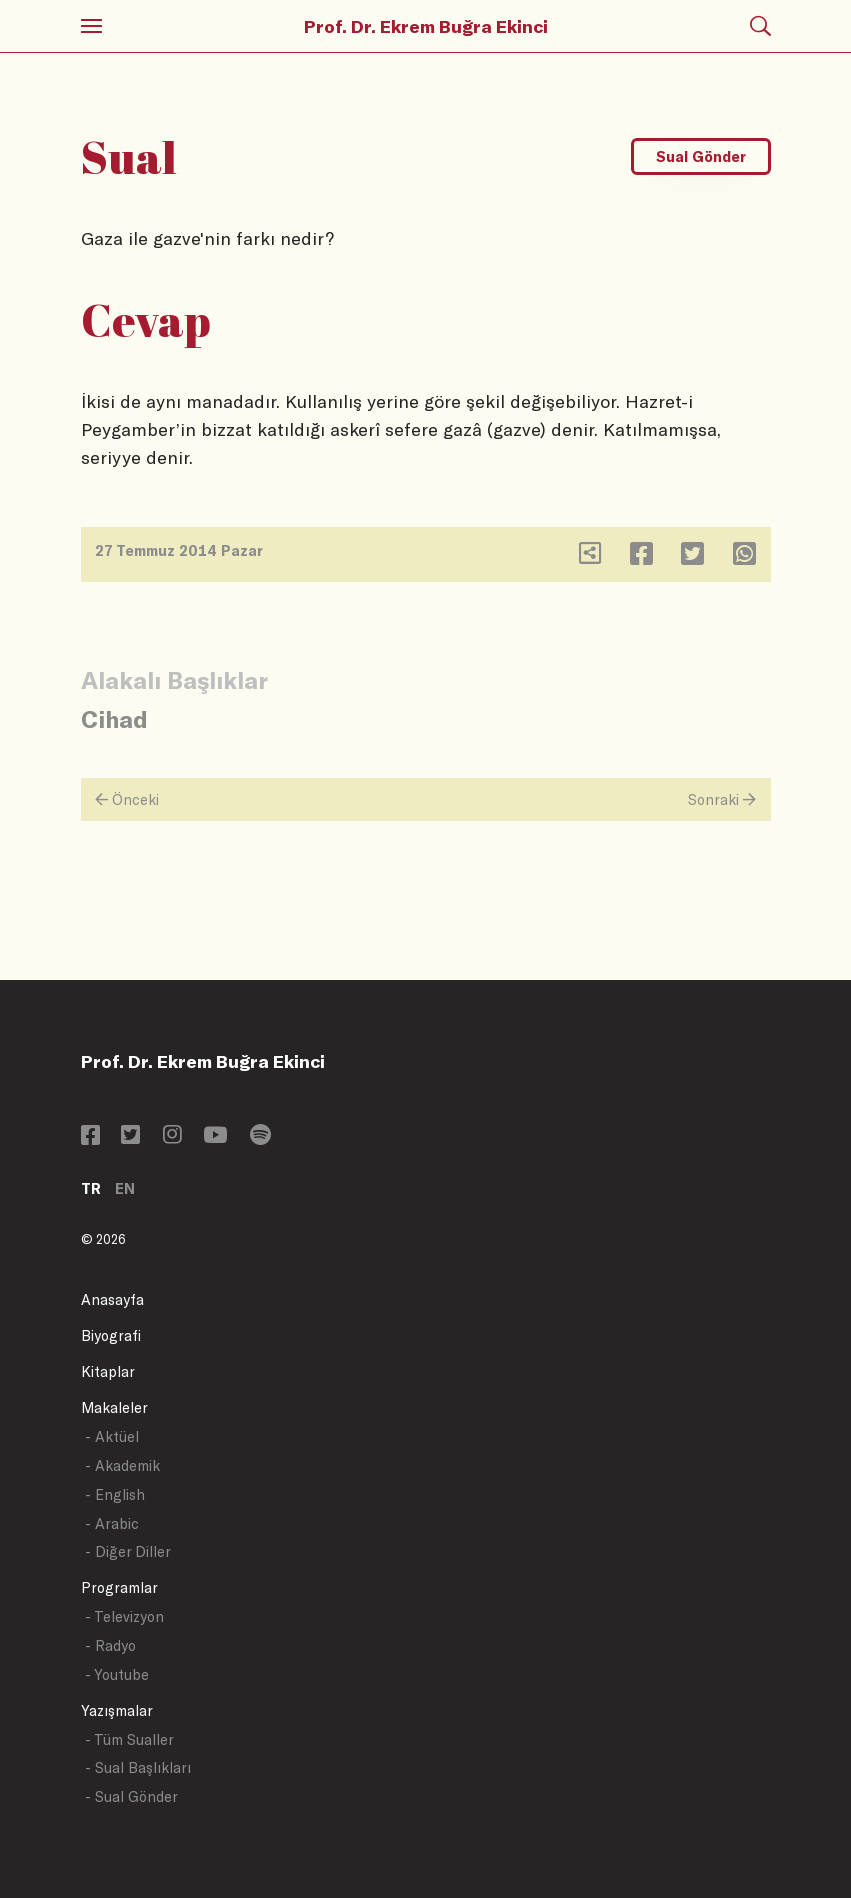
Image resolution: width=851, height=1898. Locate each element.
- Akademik (122, 1465)
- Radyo (110, 1645)
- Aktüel (112, 1436)
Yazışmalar (117, 1710)
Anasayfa (112, 1299)
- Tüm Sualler (129, 1739)
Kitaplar (108, 1371)
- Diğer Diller (128, 1551)
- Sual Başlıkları (138, 1767)
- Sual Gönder (131, 1796)
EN (125, 1188)
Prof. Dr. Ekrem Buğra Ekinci (426, 26)
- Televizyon (124, 1616)
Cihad (114, 718)
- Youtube (117, 1674)
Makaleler (114, 1407)
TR (91, 1188)
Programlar (119, 1587)
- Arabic (112, 1523)
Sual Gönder (701, 156)
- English (115, 1494)
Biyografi (111, 1335)
